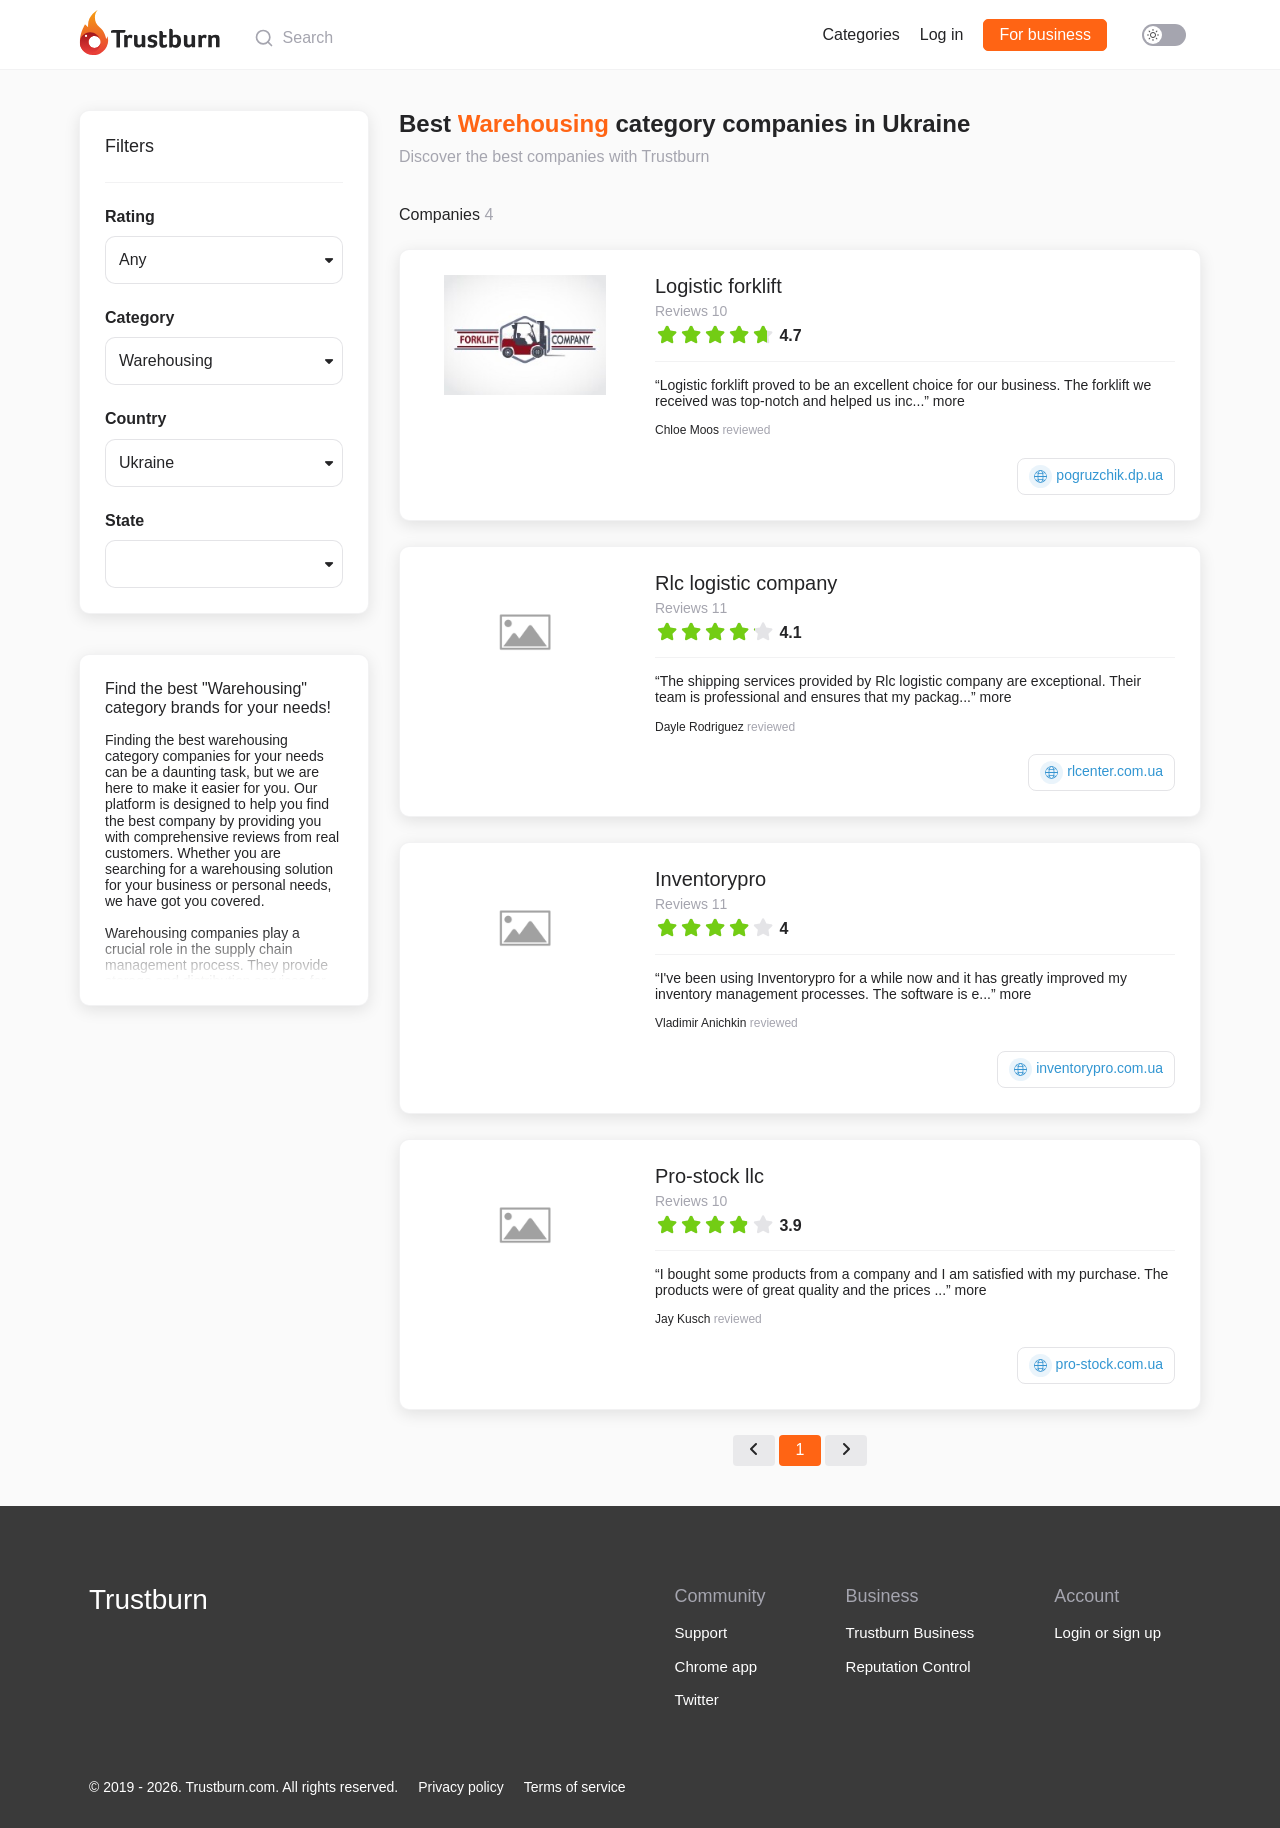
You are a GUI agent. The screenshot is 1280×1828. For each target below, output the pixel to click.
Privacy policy (461, 1787)
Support (701, 1632)
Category (139, 317)
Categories (860, 34)
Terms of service (575, 1787)
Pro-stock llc (709, 1176)
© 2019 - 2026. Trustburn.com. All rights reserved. (243, 1787)
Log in (942, 34)
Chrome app (716, 1666)
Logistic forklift (718, 286)
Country (135, 418)
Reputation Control (908, 1666)
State (124, 520)
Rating (130, 216)
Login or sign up (1107, 1632)
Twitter (697, 1699)
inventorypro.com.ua (1086, 1069)
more (949, 401)
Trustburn (148, 1599)
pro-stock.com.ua (1096, 1365)
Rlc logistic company (746, 583)
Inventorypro (710, 879)
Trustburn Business (910, 1632)
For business (1045, 34)
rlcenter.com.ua (1101, 772)
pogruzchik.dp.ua (1096, 476)
